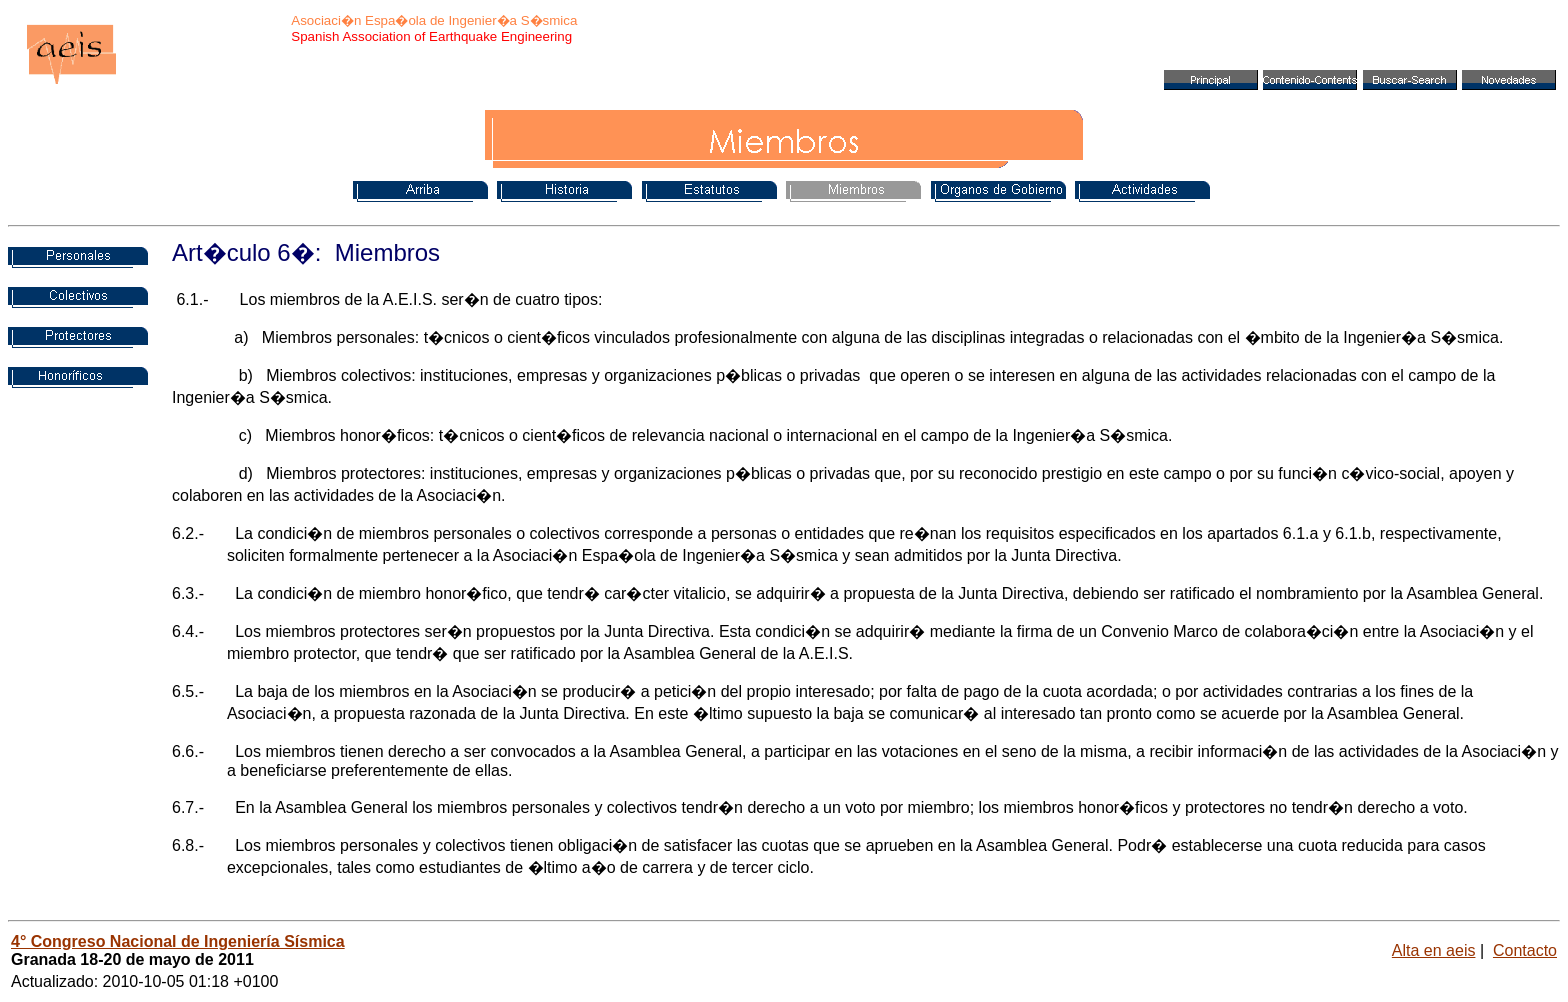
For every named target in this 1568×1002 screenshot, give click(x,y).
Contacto (1525, 950)
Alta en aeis (1434, 950)
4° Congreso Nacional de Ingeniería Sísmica (178, 941)
